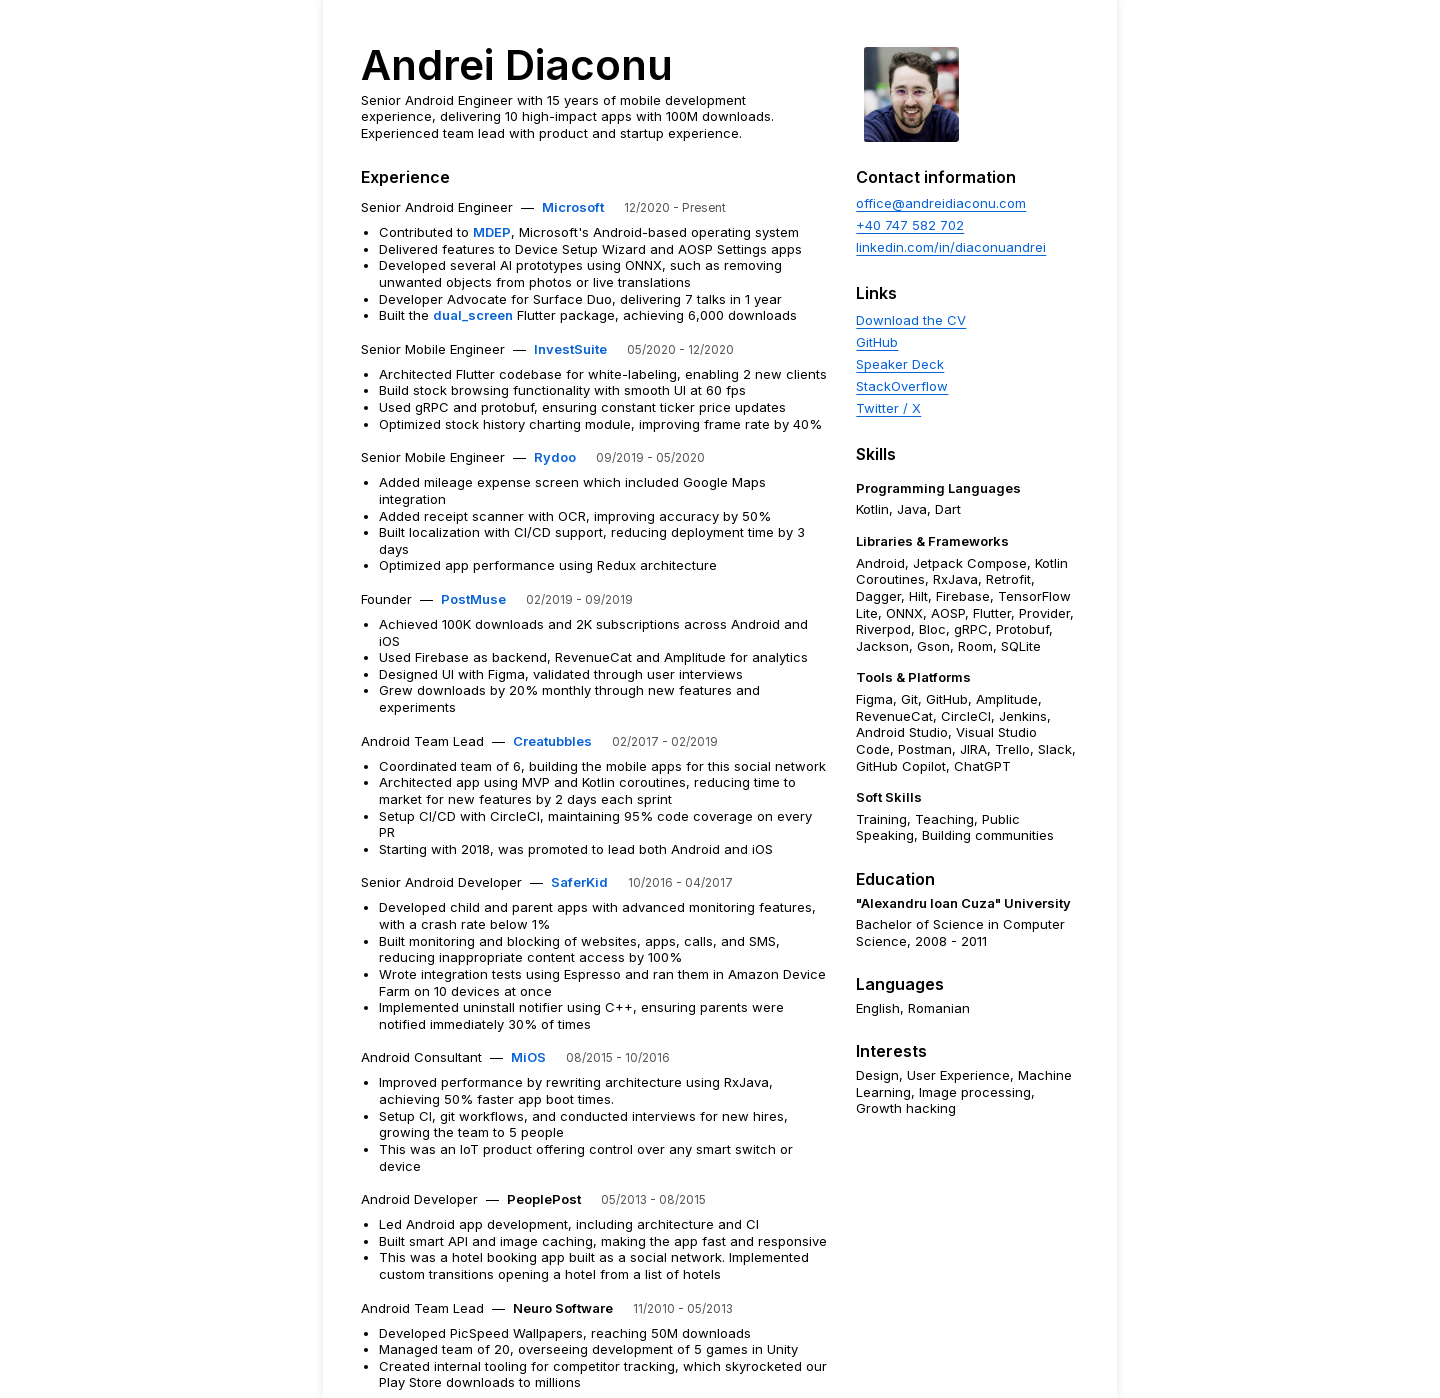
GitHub (877, 342)
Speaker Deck (900, 364)
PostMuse (473, 599)
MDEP (492, 232)
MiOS (528, 1057)
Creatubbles (552, 741)
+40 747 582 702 (910, 225)
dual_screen (473, 315)
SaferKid (579, 882)
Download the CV (911, 320)
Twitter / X (888, 408)
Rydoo (555, 457)
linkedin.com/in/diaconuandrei (951, 247)
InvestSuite (570, 349)
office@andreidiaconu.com (941, 203)
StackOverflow (902, 386)
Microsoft (573, 207)
